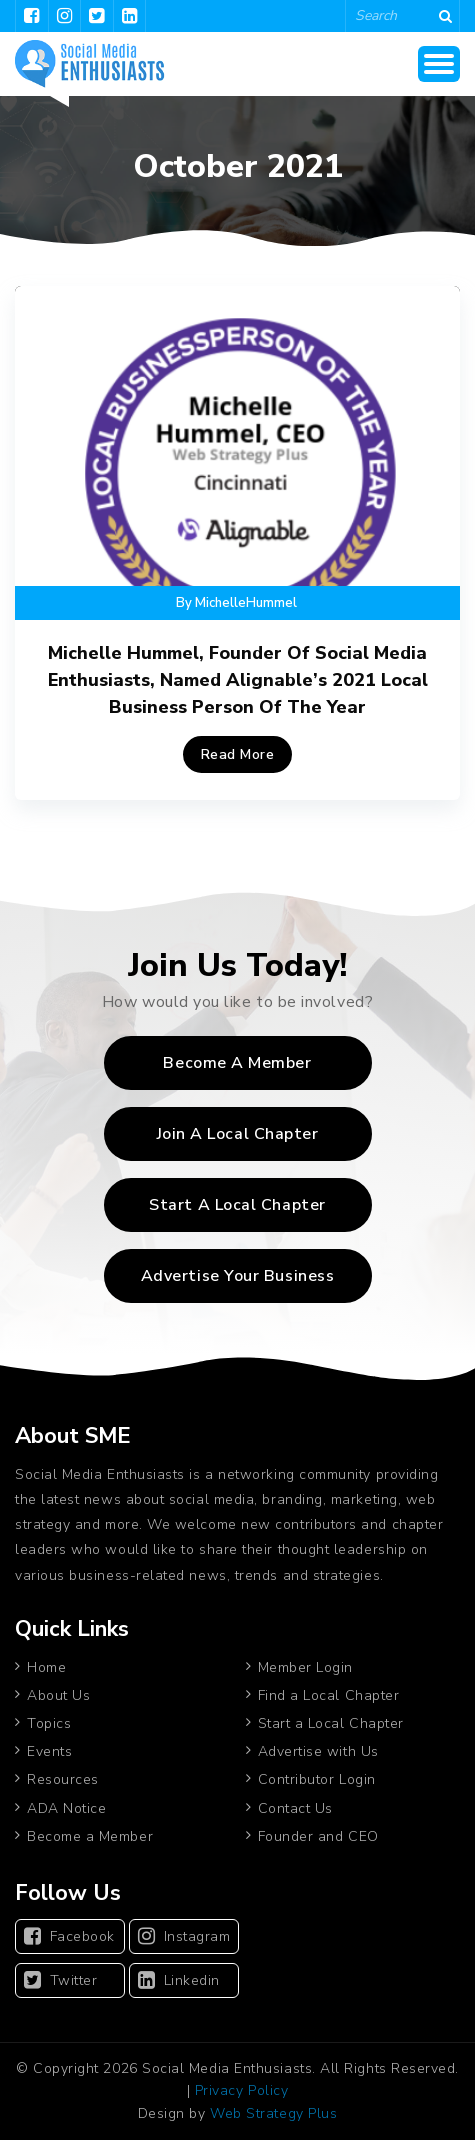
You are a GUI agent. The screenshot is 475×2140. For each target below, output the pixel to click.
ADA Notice (66, 1808)
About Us (58, 1695)
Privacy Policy (242, 2090)
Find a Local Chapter (329, 1695)
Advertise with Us (318, 1751)
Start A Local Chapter (237, 1205)
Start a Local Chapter (331, 1723)
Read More (238, 754)
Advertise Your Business (237, 1276)
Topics (49, 1723)
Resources (63, 1779)
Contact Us (295, 1808)
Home (46, 1667)
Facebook (69, 1936)
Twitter (60, 1980)
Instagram (184, 1936)
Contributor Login (317, 1779)
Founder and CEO (318, 1836)
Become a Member (237, 1063)
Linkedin (179, 1980)
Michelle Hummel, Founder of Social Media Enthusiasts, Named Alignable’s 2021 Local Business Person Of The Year (238, 680)
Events (49, 1751)
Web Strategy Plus (273, 2113)
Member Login (305, 1667)
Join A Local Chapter (238, 1134)
